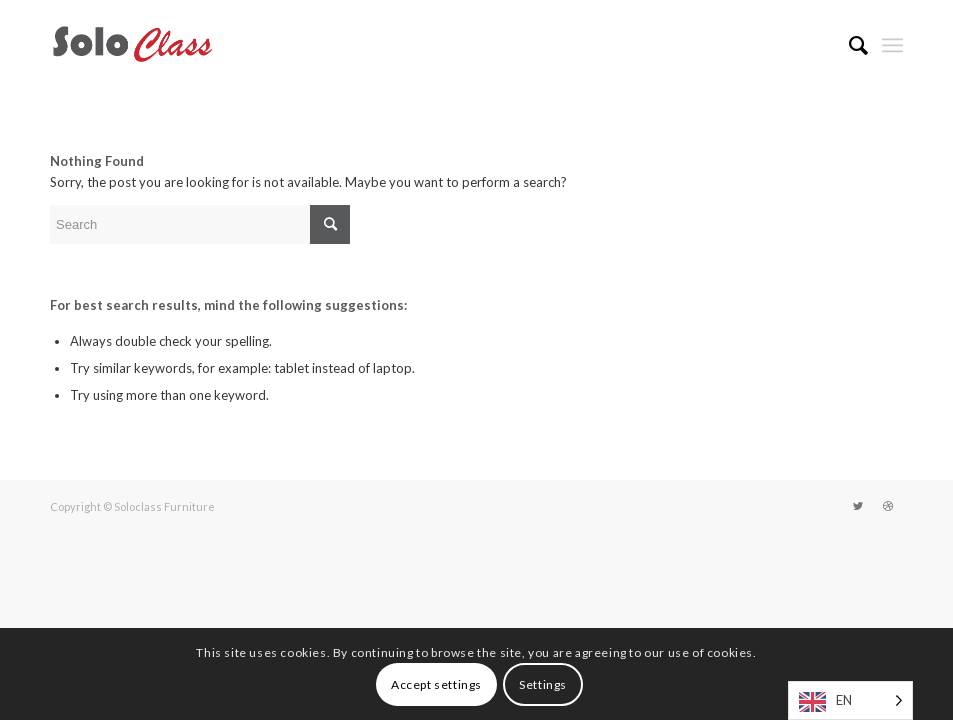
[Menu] (892, 45)
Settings (543, 684)
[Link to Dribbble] (888, 506)
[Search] (848, 45)
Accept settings (436, 684)
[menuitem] (848, 45)
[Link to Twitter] (858, 506)
